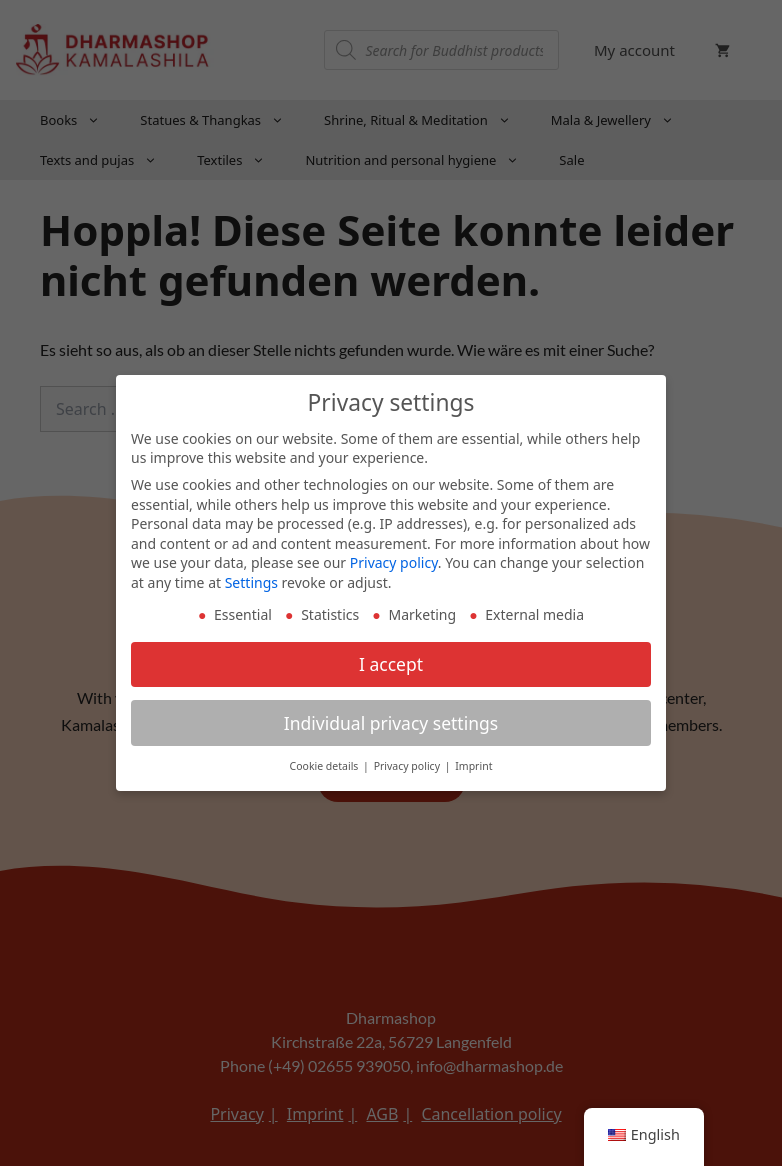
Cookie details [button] (326, 765)
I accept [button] (391, 662)
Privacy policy (394, 561)
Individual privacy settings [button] (391, 721)
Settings (251, 580)
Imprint (473, 765)
